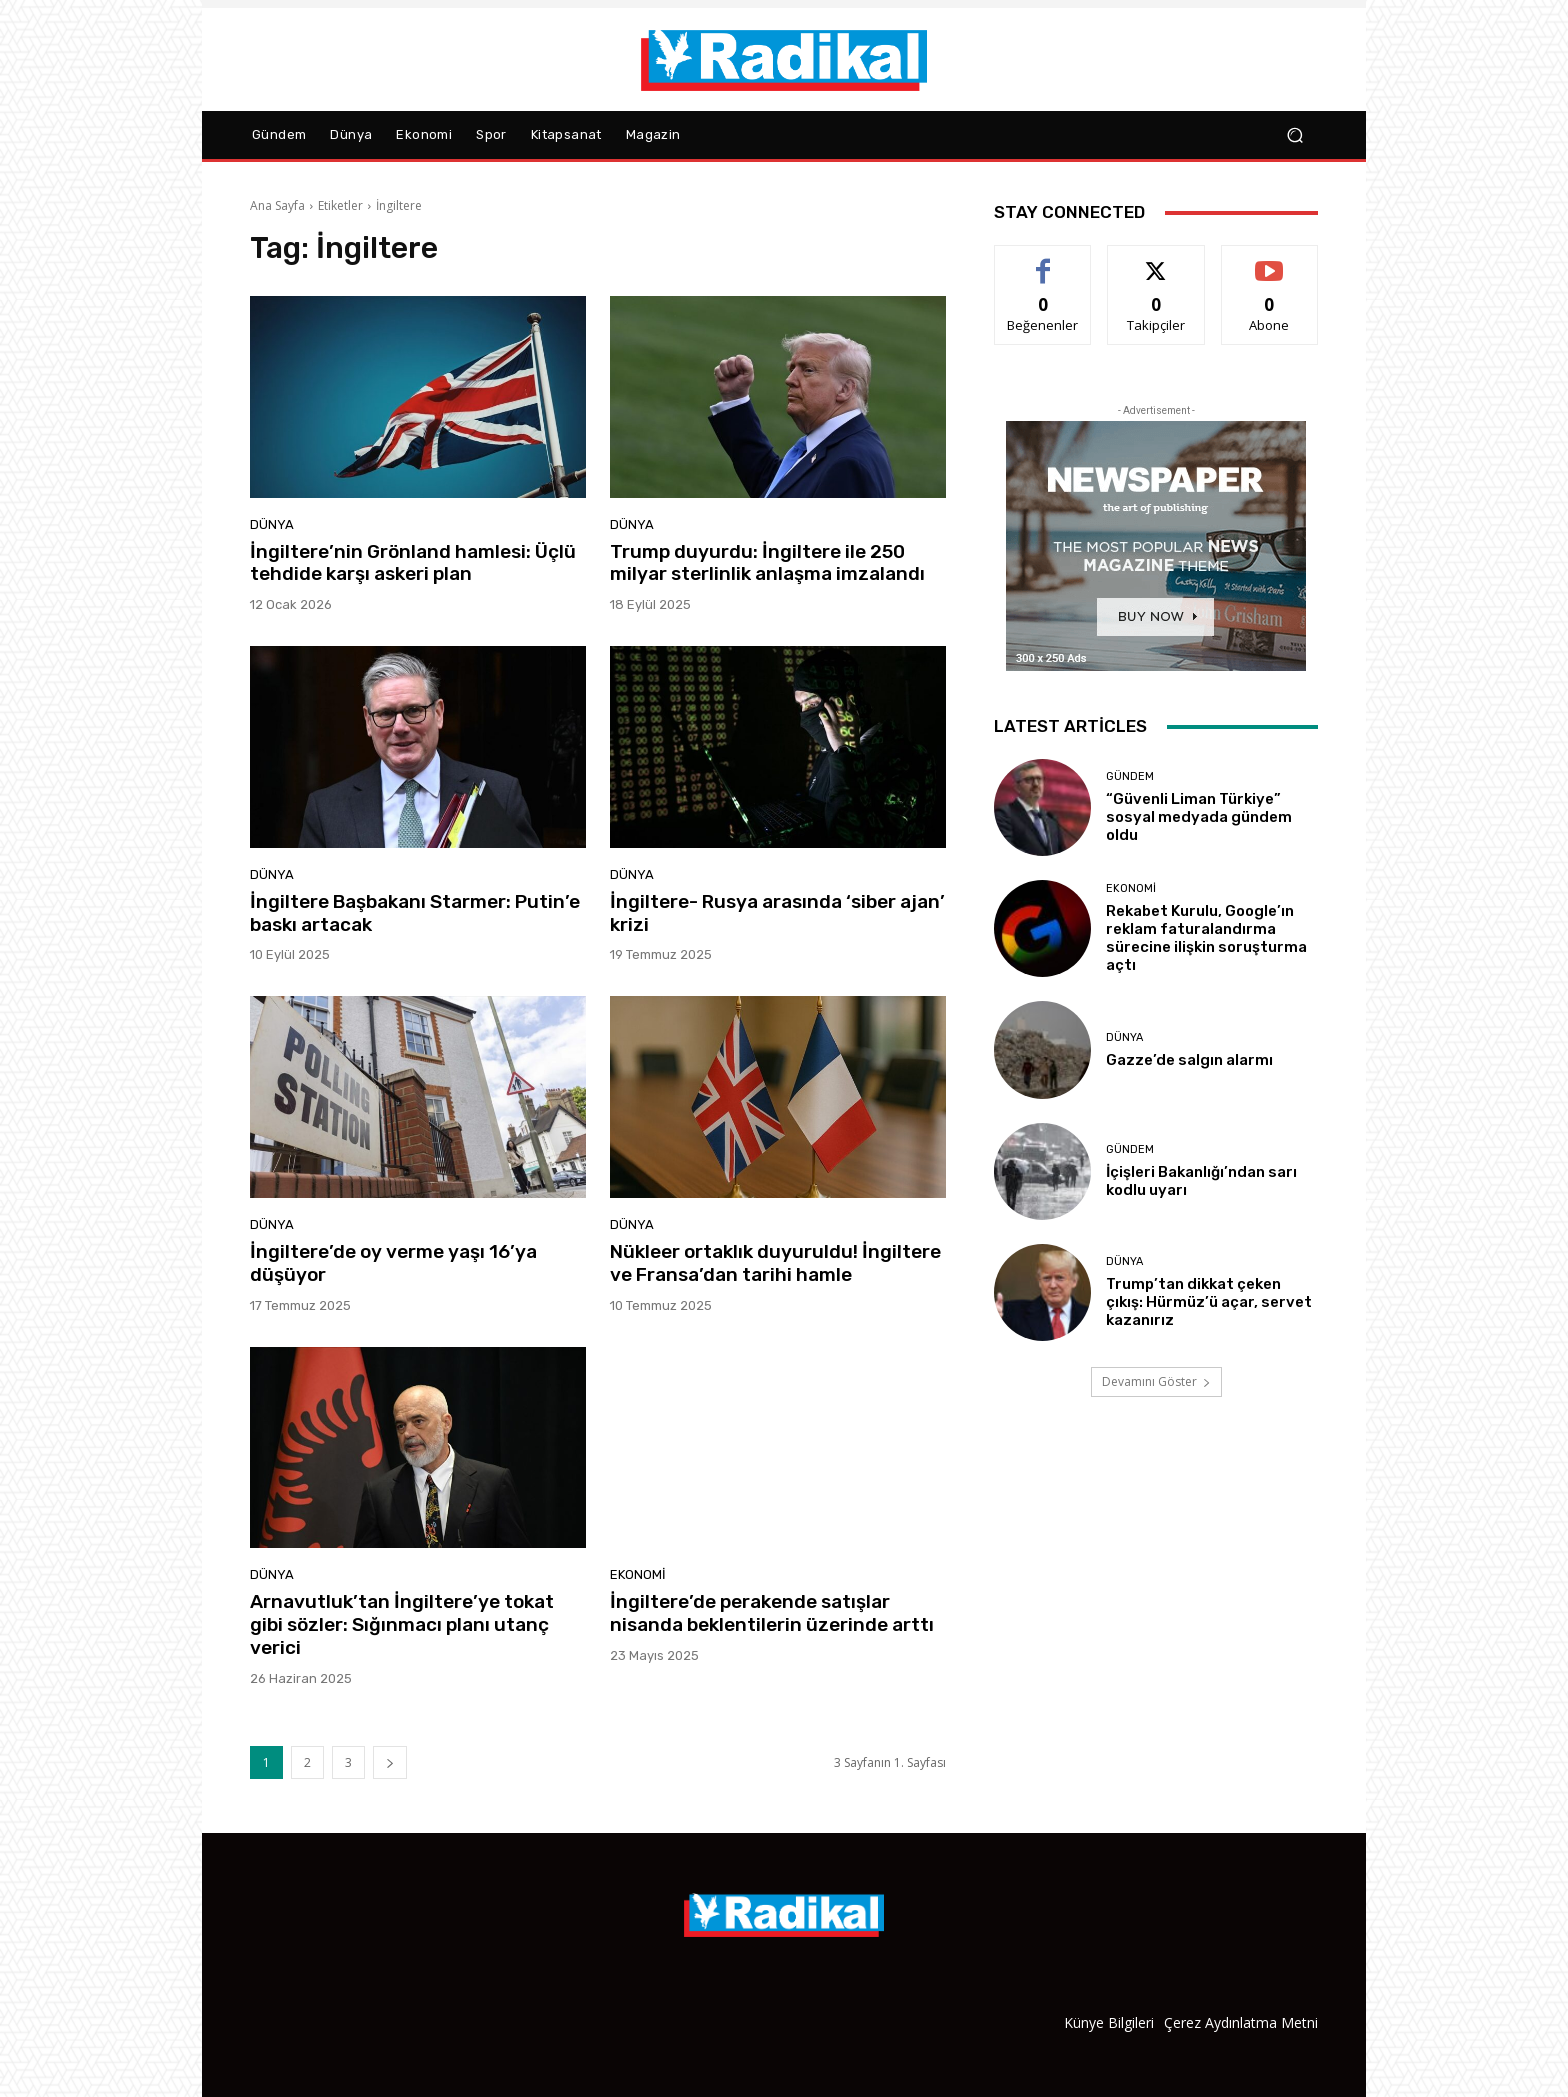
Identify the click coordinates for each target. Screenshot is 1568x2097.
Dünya (272, 524)
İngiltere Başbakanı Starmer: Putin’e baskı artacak (415, 913)
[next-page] (390, 1762)
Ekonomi (638, 1574)
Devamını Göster (1156, 1381)
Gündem (1130, 776)
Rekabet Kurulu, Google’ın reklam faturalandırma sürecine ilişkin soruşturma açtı (1206, 938)
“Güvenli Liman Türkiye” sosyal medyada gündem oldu (1199, 817)
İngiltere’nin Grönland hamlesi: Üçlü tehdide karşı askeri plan (413, 563)
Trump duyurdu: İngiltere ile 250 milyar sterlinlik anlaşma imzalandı (767, 563)
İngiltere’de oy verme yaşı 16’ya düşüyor (393, 1263)
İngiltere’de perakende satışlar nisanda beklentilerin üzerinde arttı (772, 1613)
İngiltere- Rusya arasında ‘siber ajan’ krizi (777, 913)
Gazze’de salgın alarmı (1189, 1060)
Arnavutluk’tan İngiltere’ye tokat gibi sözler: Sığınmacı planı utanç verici (402, 1624)
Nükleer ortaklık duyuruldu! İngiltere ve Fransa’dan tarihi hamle (775, 1263)
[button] (1294, 135)
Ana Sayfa (277, 205)
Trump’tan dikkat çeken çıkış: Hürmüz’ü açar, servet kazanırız (1209, 1302)
